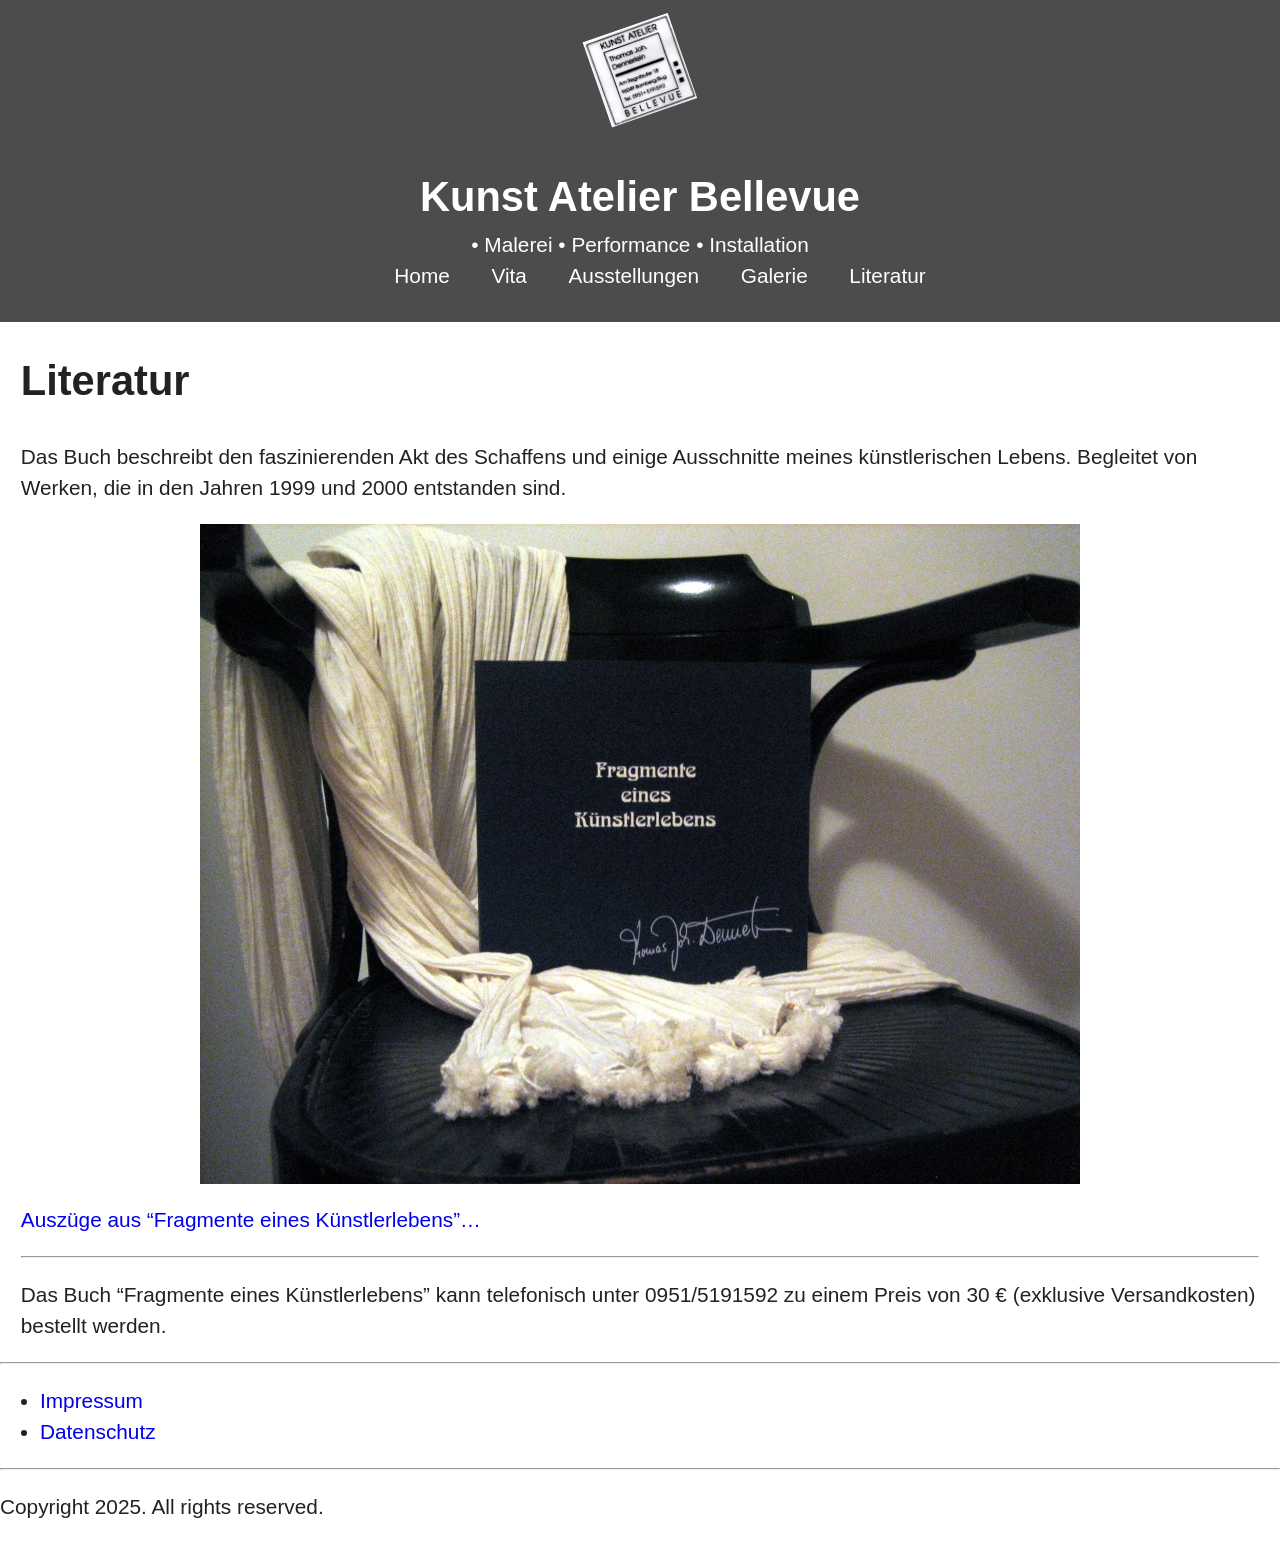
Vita (508, 275)
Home (421, 275)
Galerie (774, 275)
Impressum (91, 1400)
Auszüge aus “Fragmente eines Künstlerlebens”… (251, 1219)
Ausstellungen (633, 275)
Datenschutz (98, 1431)
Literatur (887, 275)
